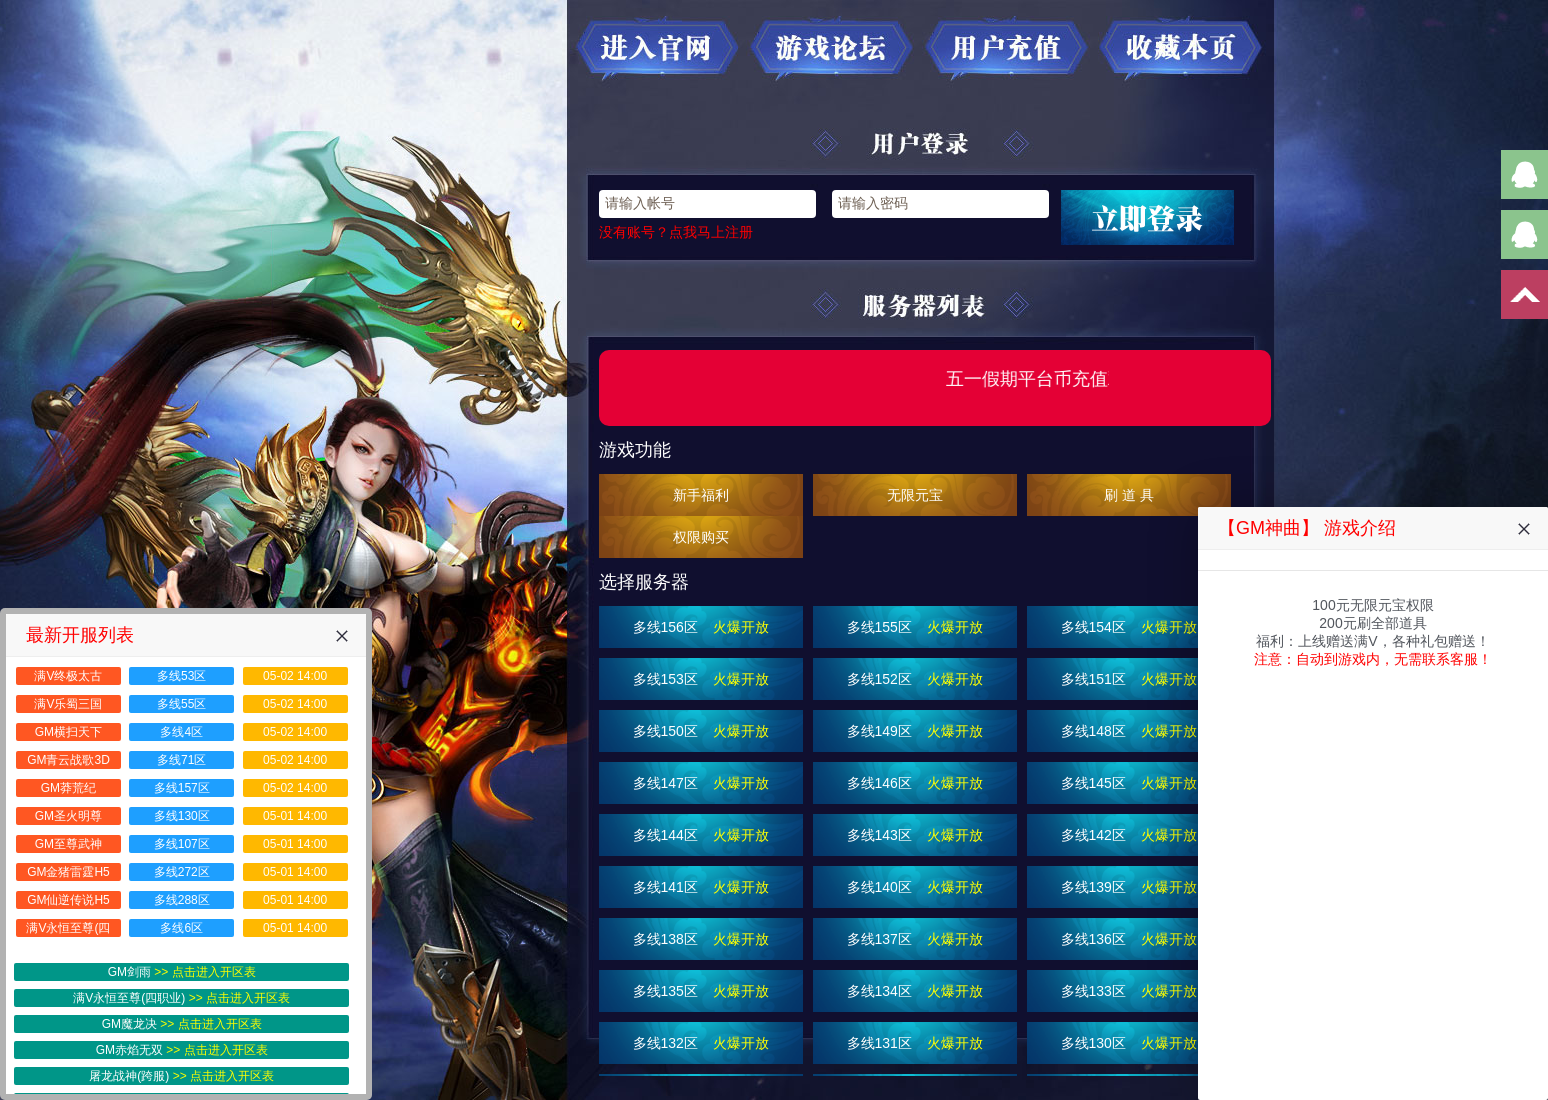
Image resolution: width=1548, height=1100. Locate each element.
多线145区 (1129, 783)
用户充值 (1007, 49)
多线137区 (915, 939)
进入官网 (657, 49)
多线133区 (1129, 991)
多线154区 (1129, 627)
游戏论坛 (832, 49)
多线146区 (915, 783)
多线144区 (701, 835)
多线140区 (915, 887)
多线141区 (701, 887)
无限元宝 (915, 495)
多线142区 (1129, 835)
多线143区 (915, 835)
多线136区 (1129, 939)
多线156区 (701, 627)
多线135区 (701, 991)
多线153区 (701, 679)
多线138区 (701, 939)
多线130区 (1129, 1043)
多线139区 (1129, 887)
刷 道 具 (1129, 495)
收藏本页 (1182, 49)
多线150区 (701, 731)
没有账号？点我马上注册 (676, 232)
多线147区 (701, 783)
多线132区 (701, 1043)
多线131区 (915, 1043)
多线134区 (915, 991)
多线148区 (1129, 731)
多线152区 (915, 679)
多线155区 (915, 627)
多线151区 (1129, 679)
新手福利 (701, 495)
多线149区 (915, 731)
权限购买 (701, 537)
